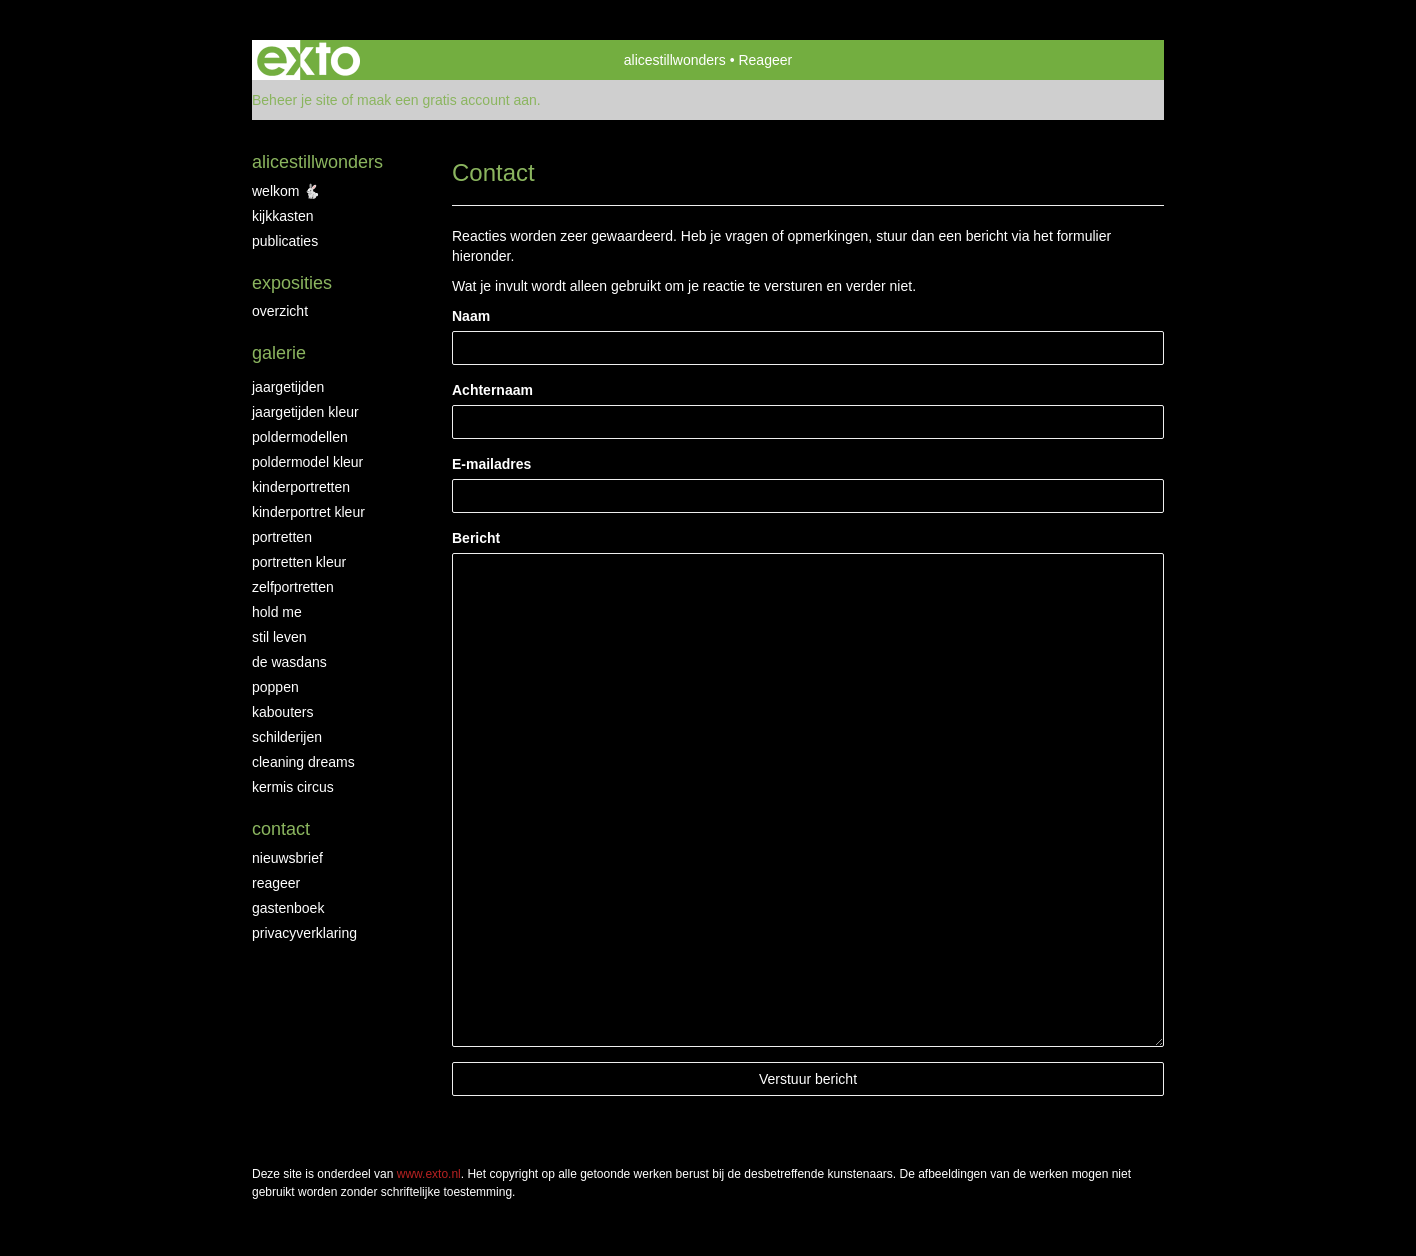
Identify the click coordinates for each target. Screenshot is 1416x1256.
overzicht (280, 311)
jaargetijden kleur (305, 412)
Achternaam (492, 390)
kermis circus (293, 787)
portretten (282, 537)
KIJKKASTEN (282, 216)
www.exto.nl (429, 1174)
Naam (471, 316)
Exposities (292, 283)
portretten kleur (299, 562)
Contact (281, 829)
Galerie (279, 353)
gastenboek (288, 908)
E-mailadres (491, 464)
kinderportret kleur (308, 512)
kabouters (282, 712)
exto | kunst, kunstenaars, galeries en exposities (308, 60)
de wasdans (289, 662)
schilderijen (287, 737)
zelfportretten (293, 587)
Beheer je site (295, 100)
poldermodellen (300, 437)
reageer (276, 883)
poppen (275, 687)
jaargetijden (288, 387)
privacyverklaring (304, 933)
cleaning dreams (303, 762)
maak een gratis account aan (447, 100)
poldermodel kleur (307, 462)
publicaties (285, 241)
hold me (277, 612)
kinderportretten (301, 487)
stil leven (279, 637)
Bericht (476, 538)
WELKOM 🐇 (286, 191)
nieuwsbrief (287, 858)
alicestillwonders (675, 60)
